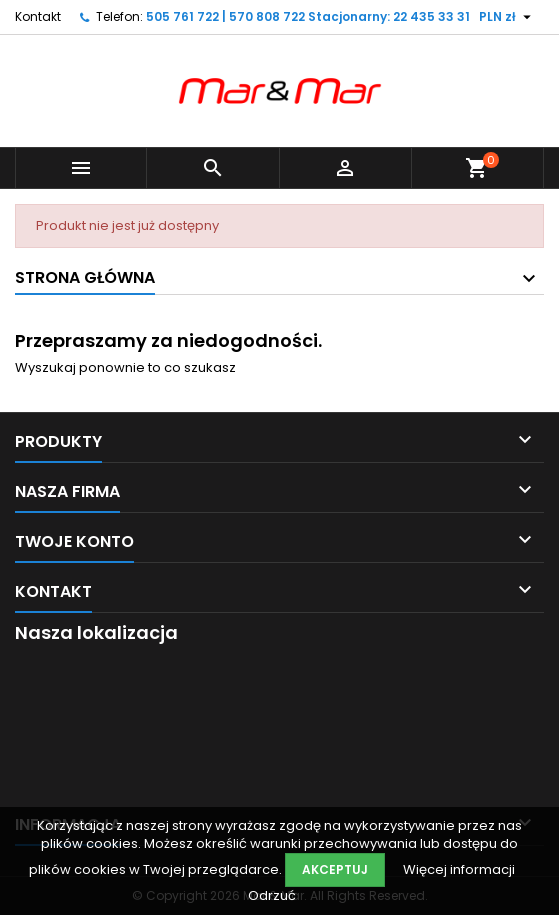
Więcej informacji (459, 869)
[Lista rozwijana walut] (507, 17)
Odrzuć (272, 895)
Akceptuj (335, 869)
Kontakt (38, 16)
